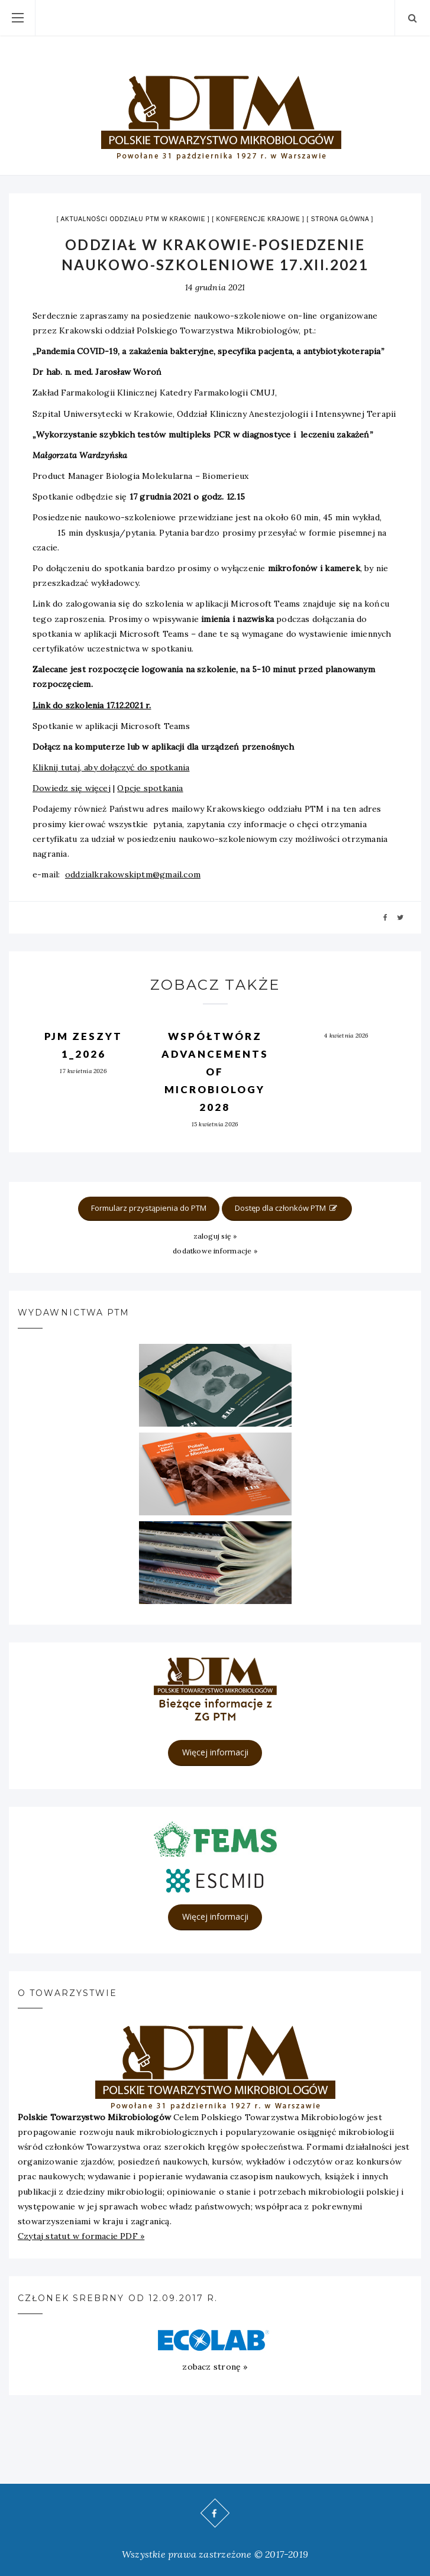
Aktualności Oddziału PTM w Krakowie (132, 219)
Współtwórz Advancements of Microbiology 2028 (215, 1071)
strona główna (340, 219)
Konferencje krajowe (258, 219)
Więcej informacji (215, 1752)
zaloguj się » (215, 1236)
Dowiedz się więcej (72, 788)
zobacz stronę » (214, 2366)
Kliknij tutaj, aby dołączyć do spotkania (111, 767)
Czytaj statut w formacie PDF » (81, 2236)
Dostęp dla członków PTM (287, 1208)
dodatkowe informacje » (215, 1250)
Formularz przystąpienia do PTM (148, 1208)
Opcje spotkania (150, 788)
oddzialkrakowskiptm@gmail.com (133, 874)
